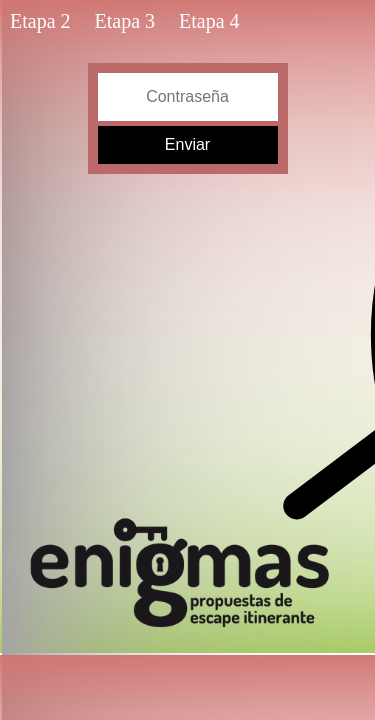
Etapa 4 (209, 21)
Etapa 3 (125, 21)
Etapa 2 (40, 21)
